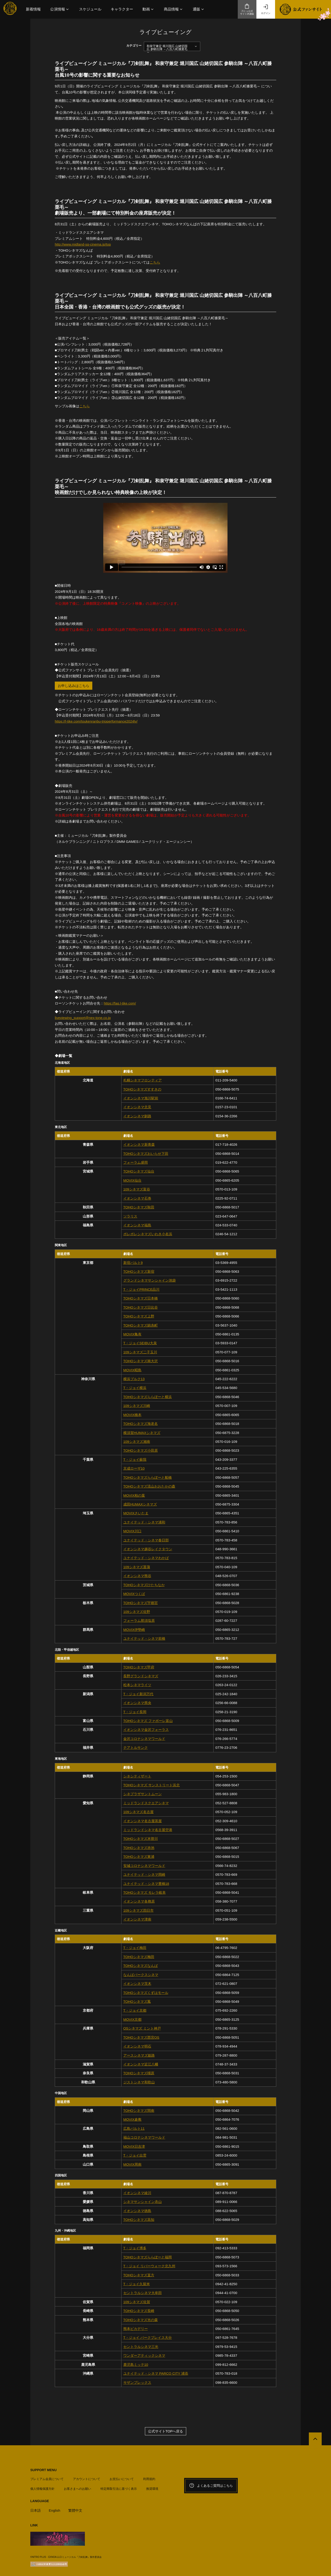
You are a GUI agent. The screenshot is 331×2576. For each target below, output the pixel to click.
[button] (59, 9)
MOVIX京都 (132, 2019)
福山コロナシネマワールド (144, 2137)
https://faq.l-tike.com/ (120, 1003)
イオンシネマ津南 (137, 1919)
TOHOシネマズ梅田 (138, 1957)
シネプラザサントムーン (142, 1794)
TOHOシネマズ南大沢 (140, 1361)
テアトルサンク (135, 1747)
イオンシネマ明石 (137, 2046)
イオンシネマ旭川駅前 (140, 1098)
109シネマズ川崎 (136, 1406)
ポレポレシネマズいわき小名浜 (147, 1234)
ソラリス (130, 1216)
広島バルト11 (134, 2128)
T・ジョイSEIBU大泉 (140, 1343)
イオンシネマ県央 (137, 1703)
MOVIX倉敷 (132, 2119)
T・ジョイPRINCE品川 (141, 1289)
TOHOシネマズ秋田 (138, 1207)
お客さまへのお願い (77, 2488)
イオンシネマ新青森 (139, 1144)
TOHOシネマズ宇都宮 (140, 1603)
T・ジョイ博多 (134, 2248)
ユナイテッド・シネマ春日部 (146, 1540)
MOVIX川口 (132, 1531)
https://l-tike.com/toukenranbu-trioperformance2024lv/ (96, 721)
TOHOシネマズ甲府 (138, 1667)
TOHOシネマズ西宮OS (141, 2037)
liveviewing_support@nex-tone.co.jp (83, 1018)
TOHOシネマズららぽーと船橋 (147, 1477)
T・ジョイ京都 (134, 2010)
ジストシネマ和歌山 (139, 2082)
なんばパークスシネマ (140, 1975)
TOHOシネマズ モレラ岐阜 (144, 1892)
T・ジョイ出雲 (134, 2155)
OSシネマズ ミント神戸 (142, 2028)
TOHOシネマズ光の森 (140, 2320)
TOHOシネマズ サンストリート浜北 (151, 1785)
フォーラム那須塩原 (139, 1620)
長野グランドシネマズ (140, 1676)
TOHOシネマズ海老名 (140, 1424)
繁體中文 (75, 2510)
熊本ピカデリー (135, 2329)
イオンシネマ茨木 (137, 1984)
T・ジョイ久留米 (136, 2284)
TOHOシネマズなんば (140, 1966)
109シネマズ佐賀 (136, 2302)
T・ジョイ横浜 (134, 1388)
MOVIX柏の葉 (134, 1495)
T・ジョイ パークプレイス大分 (147, 2337)
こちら (155, 262)
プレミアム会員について (47, 2479)
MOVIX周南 (132, 2164)
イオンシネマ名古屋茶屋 (142, 1821)
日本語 (35, 2510)
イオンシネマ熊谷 (137, 1576)
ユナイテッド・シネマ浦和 (144, 1522)
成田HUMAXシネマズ (140, 1504)
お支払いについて (122, 2479)
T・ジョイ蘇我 (134, 1459)
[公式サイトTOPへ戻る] (315, 2438)
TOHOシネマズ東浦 (138, 1857)
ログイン (265, 9)
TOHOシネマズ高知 (138, 2220)
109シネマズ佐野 (136, 1612)
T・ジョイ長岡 (134, 1712)
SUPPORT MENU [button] (43, 2470)
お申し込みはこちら (73, 685)
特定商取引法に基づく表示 (118, 2488)
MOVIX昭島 (132, 1370)
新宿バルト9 (133, 1263)
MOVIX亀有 (132, 1334)
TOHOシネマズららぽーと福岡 (147, 2257)
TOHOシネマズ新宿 (138, 1271)
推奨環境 (152, 2488)
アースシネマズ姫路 (139, 2055)
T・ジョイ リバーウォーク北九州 (149, 2266)
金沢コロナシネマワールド (144, 1739)
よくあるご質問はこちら (211, 2485)
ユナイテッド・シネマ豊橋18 (146, 1884)
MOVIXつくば (134, 1594)
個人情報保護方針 (42, 2488)
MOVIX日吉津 (134, 2146)
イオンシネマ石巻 (137, 1198)
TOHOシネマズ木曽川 (140, 1839)
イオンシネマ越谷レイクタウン (147, 1549)
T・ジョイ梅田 (134, 1948)
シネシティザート (137, 1776)
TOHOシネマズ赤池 (138, 1848)
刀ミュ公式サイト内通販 (247, 9)
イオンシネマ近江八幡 (140, 2064)
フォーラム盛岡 (135, 1162)
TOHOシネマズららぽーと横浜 (147, 1397)
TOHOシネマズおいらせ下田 (145, 1154)
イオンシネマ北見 (137, 1107)
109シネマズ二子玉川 (140, 1352)
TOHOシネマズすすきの (142, 1089)
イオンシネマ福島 (137, 1225)
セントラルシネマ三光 (140, 2347)
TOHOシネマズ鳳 (137, 2001)
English (54, 2510)
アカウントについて (86, 2479)
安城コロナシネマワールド (144, 1866)
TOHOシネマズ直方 (138, 2275)
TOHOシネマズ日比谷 (140, 1307)
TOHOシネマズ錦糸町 (140, 1325)
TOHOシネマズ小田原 (140, 1450)
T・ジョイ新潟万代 (138, 1694)
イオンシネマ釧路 (137, 1116)
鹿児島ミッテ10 (135, 2365)
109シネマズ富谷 (136, 1189)
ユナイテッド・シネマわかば (146, 1558)
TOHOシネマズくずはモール (145, 1993)
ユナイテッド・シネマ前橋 (144, 1638)
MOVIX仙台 (132, 1180)
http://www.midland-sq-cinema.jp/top (83, 244)
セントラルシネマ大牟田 (142, 2293)
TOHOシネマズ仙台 (138, 1171)
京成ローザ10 (134, 1468)
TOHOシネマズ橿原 (138, 2073)
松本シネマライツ (137, 1685)
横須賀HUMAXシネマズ (141, 1433)
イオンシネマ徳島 (137, 2211)
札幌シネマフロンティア (142, 1080)
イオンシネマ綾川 (137, 2193)
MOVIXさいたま (135, 1513)
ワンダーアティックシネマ (144, 2355)
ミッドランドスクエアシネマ (146, 1803)
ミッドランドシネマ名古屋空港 (147, 1830)
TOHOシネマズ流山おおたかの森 (149, 1486)
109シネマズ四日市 (138, 1910)
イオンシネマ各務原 (139, 1901)
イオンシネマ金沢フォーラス (146, 1730)
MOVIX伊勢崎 (134, 1630)
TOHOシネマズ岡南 (138, 2111)
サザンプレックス (137, 2382)
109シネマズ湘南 (136, 1442)
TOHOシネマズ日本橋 (140, 1298)
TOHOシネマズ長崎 (138, 2311)
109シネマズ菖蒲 (136, 1567)
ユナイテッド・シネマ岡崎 (144, 1874)
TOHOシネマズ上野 (138, 1316)
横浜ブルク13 (134, 1379)
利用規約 (149, 2479)
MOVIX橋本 (132, 1415)
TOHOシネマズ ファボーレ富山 (148, 1721)
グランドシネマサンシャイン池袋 (149, 1280)
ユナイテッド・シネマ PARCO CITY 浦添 (155, 2373)
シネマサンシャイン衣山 (142, 2202)
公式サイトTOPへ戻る (165, 2431)
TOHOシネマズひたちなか (144, 1585)
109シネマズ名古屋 (138, 1812)
